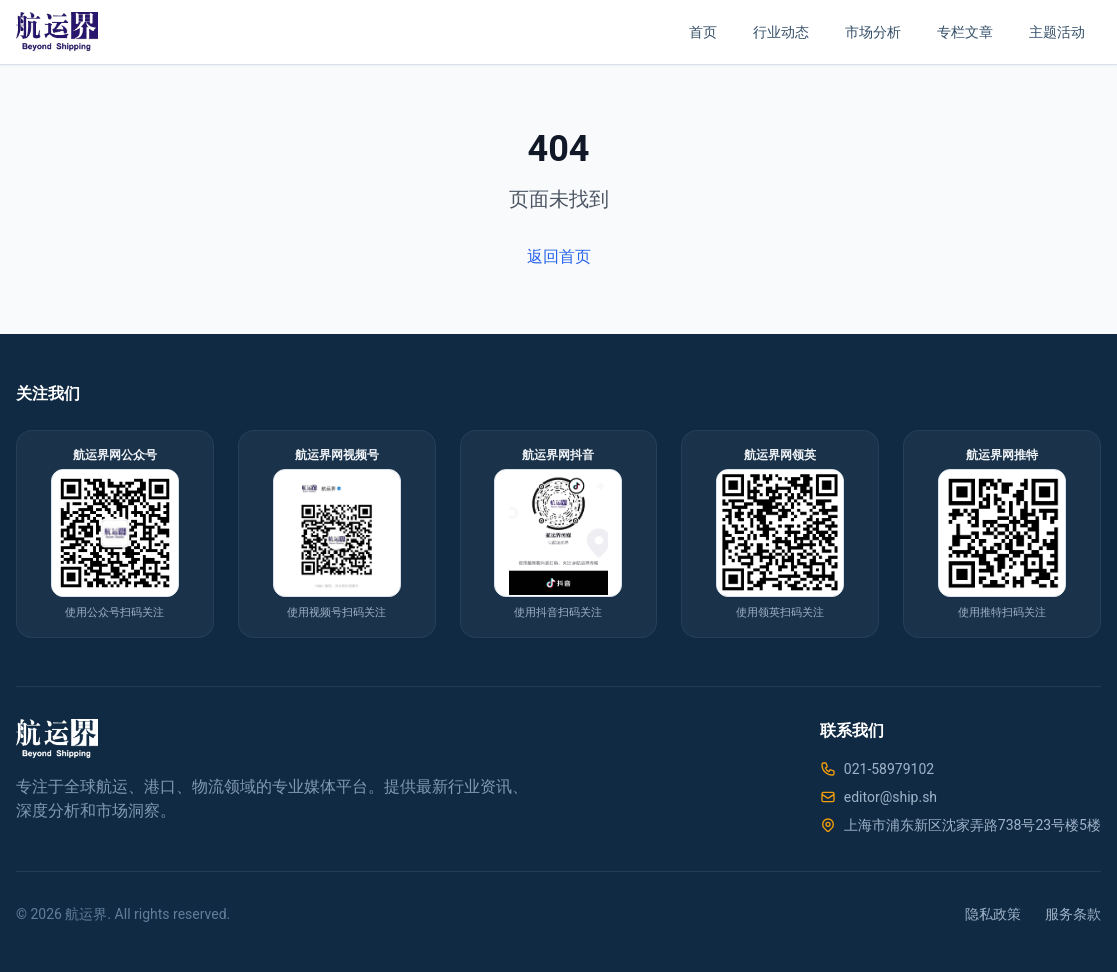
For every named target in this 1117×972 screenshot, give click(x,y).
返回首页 (559, 256)
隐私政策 (993, 914)
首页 (703, 32)
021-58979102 (889, 769)
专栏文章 (965, 32)
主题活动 (1057, 32)
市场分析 (873, 32)
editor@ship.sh (890, 797)
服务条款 (1073, 914)
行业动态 (781, 32)
